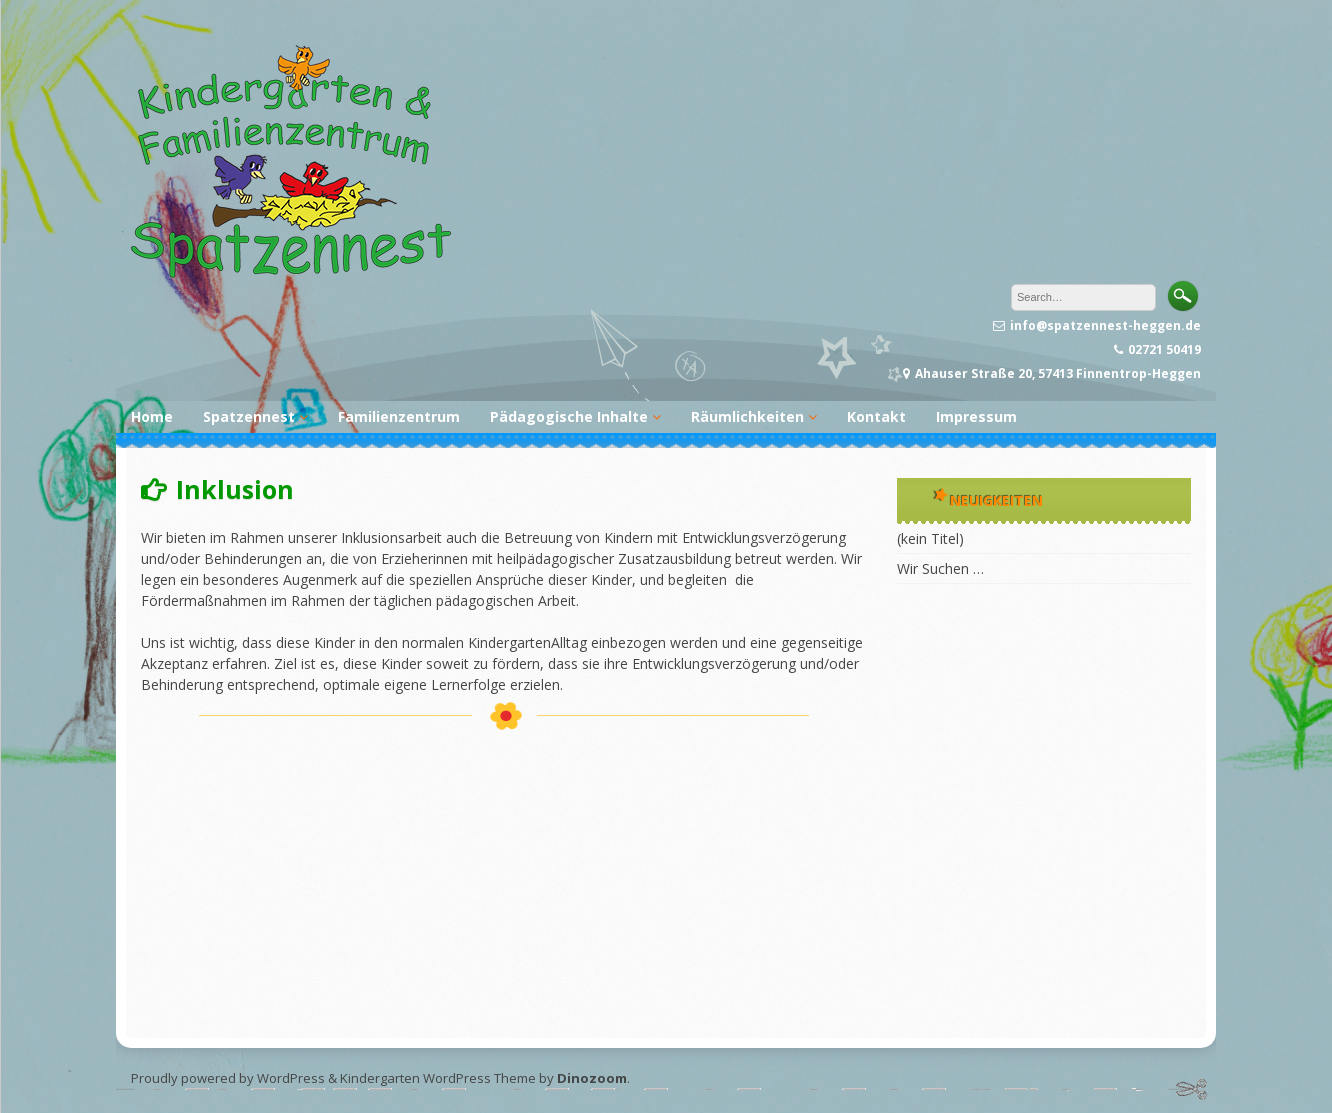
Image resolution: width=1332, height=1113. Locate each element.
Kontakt (876, 416)
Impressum (976, 416)
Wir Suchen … (940, 568)
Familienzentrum (399, 416)
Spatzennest (249, 416)
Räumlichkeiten (747, 416)
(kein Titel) (930, 538)
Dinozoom (592, 1078)
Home (152, 416)
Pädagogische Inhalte (569, 416)
